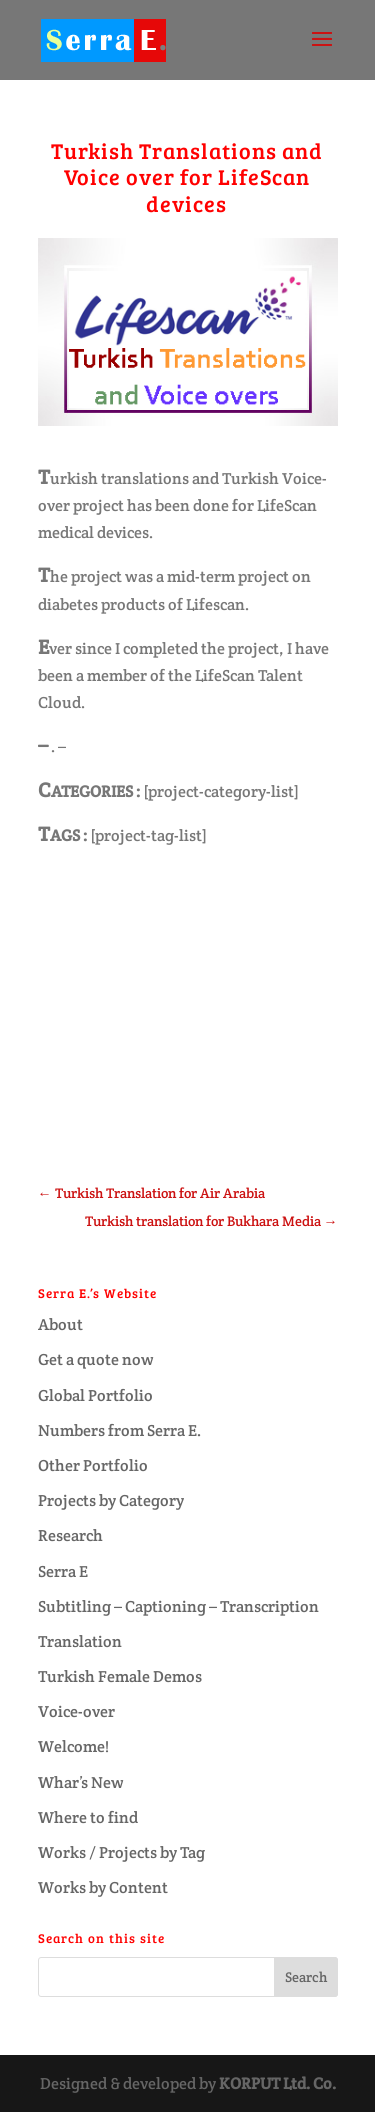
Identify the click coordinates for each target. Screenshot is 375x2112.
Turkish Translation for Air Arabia (151, 1193)
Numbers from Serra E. (119, 1430)
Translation (80, 1641)
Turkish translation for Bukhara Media (211, 1221)
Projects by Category (111, 1500)
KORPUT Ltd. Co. (277, 2083)
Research (70, 1535)
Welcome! (73, 1746)
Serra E (63, 1571)
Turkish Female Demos (120, 1676)
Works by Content (103, 1887)
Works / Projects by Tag (121, 1852)
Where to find (88, 1817)
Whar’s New (81, 1782)
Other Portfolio (93, 1465)
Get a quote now (96, 1359)
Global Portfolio (95, 1395)
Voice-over (76, 1711)
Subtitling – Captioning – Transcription (178, 1606)
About (60, 1324)
